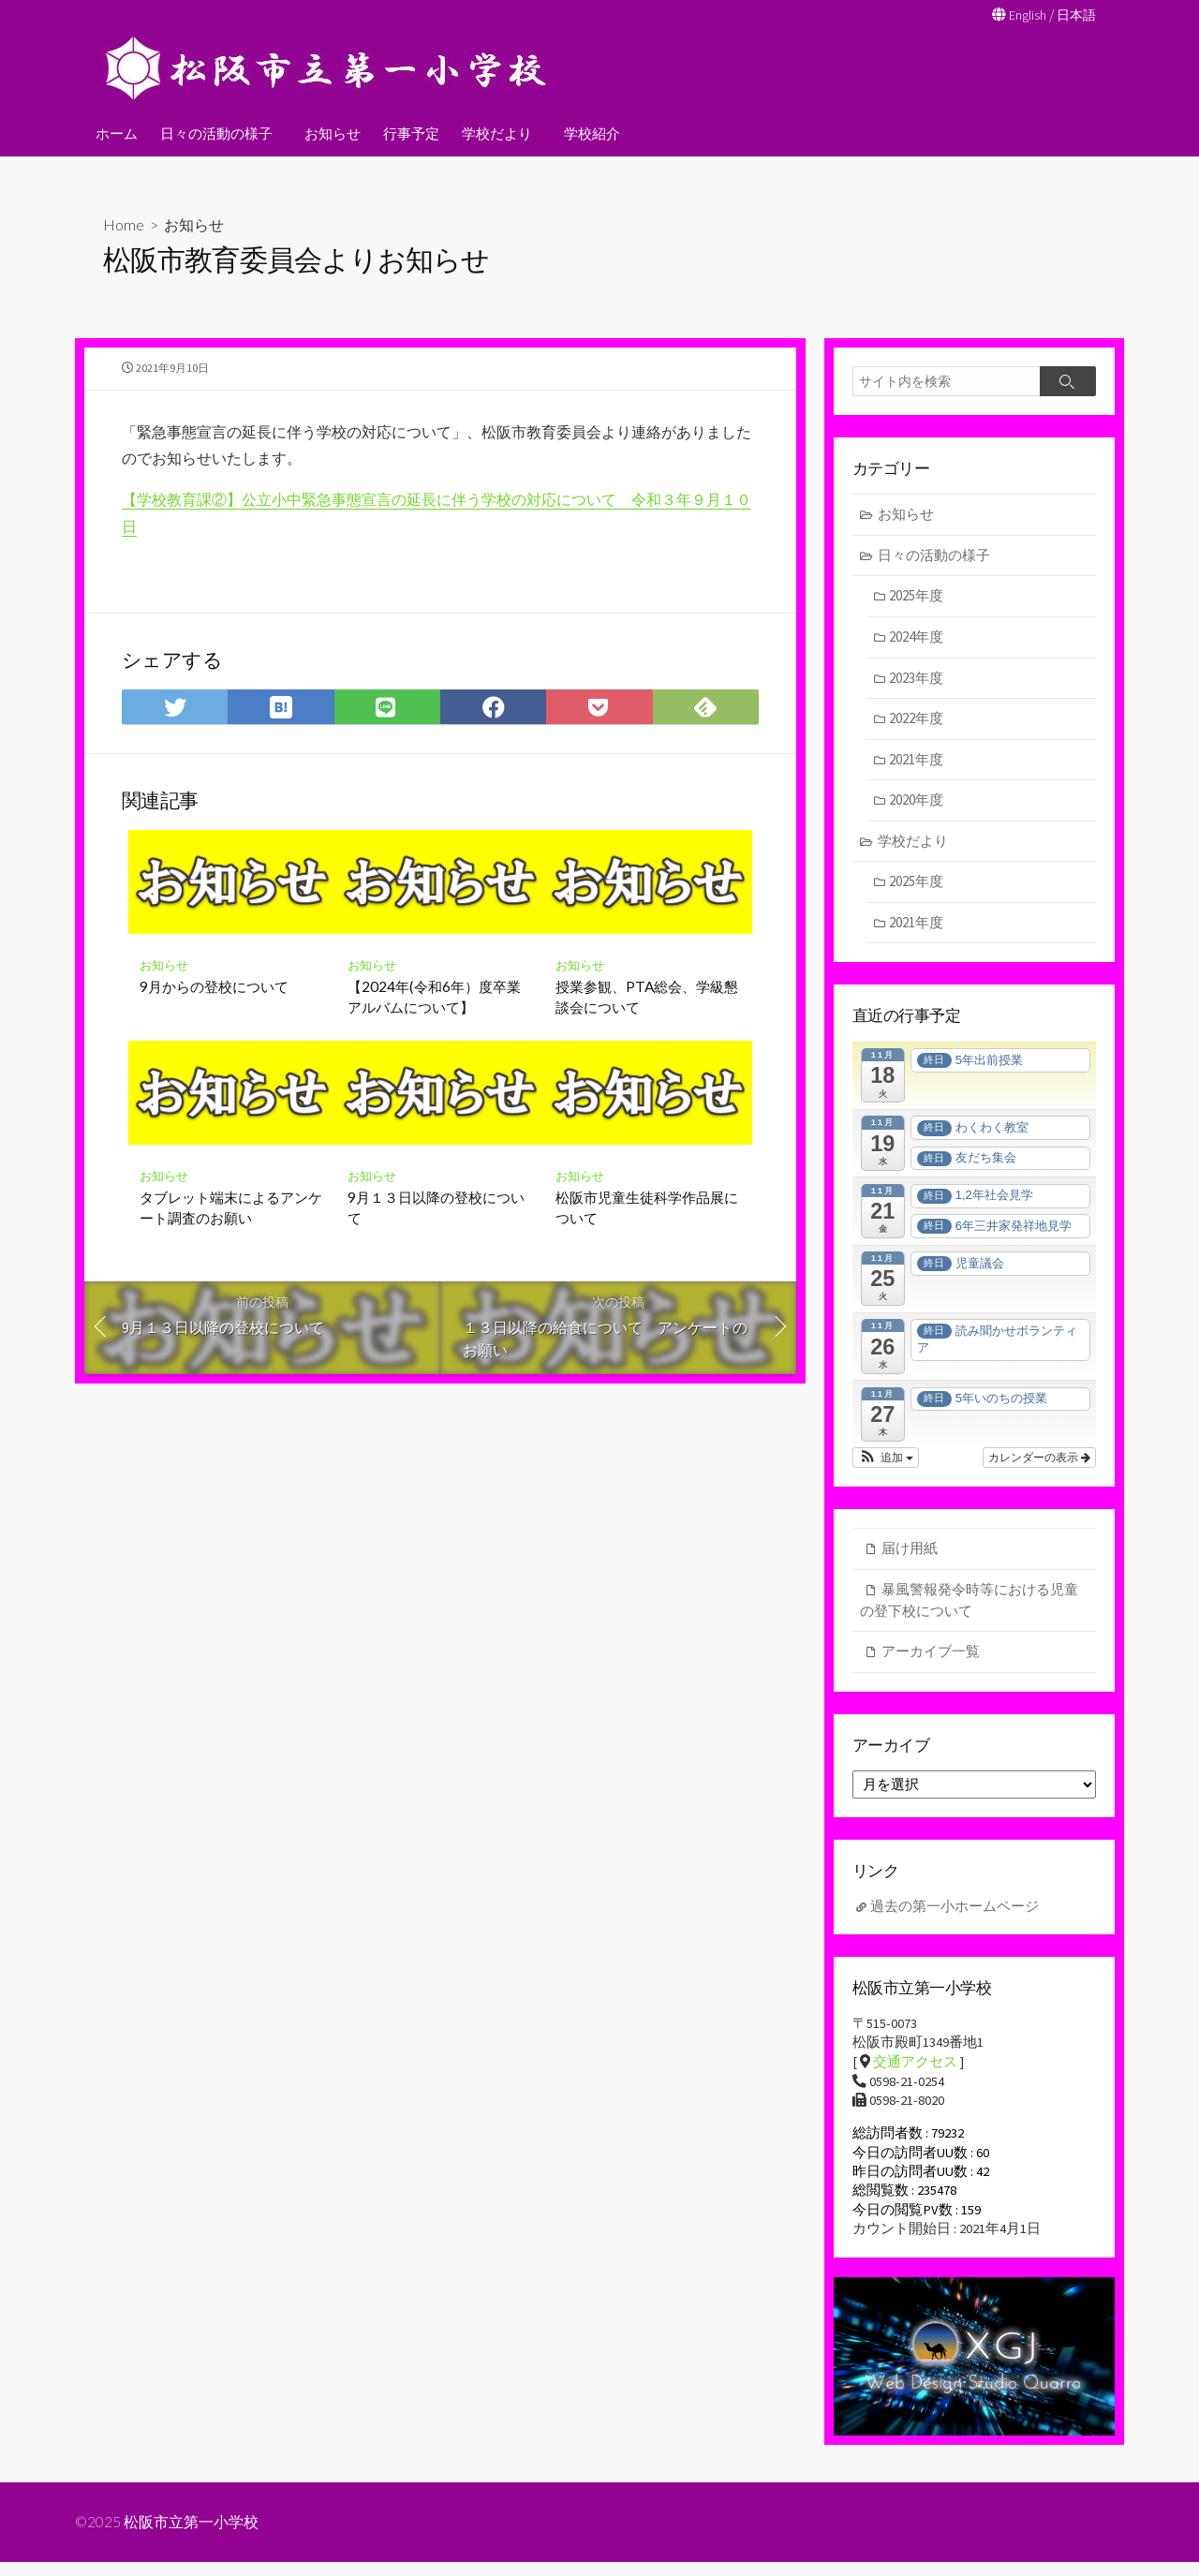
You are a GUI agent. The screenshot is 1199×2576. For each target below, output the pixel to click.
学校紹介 (586, 132)
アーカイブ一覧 (930, 1654)
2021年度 (917, 760)
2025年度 (917, 597)
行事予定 (408, 132)
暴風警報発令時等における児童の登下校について (969, 1602)
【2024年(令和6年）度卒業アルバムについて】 (434, 1010)
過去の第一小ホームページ (954, 1912)
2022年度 (917, 720)
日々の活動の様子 (216, 132)
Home (123, 223)
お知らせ (330, 132)
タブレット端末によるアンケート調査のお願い (231, 1220)
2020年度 (917, 801)
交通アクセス (915, 2070)
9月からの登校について (214, 999)
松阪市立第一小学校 (192, 2535)
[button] (885, 1460)
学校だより (494, 132)
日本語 (1075, 14)
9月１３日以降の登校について (436, 1220)
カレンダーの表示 (1039, 1460)
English (1023, 14)
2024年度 (917, 638)
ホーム (117, 132)
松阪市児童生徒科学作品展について (646, 1220)
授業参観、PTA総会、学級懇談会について (646, 1010)
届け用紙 (909, 1551)
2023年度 (917, 679)
